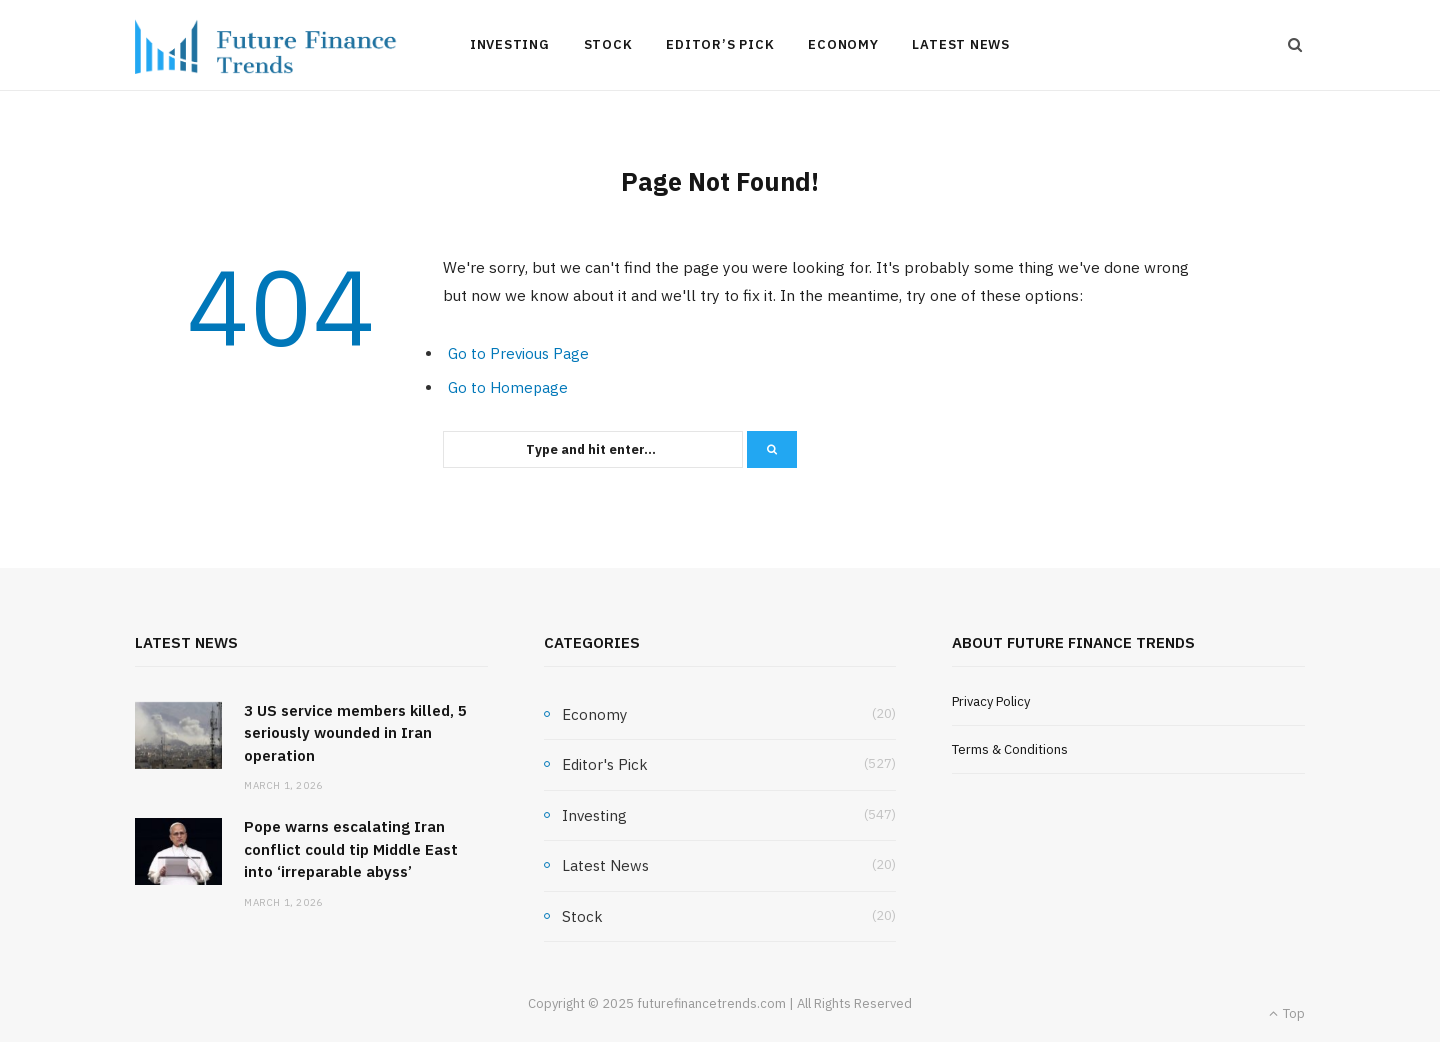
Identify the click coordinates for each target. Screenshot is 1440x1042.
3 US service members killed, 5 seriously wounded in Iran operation (355, 733)
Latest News (961, 44)
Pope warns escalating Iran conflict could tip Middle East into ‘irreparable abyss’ (351, 849)
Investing (510, 44)
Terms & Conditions (1010, 749)
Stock (608, 44)
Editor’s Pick (720, 44)
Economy (843, 44)
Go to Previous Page (518, 353)
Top (1287, 1013)
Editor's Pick (605, 764)
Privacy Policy (991, 701)
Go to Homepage (508, 387)
